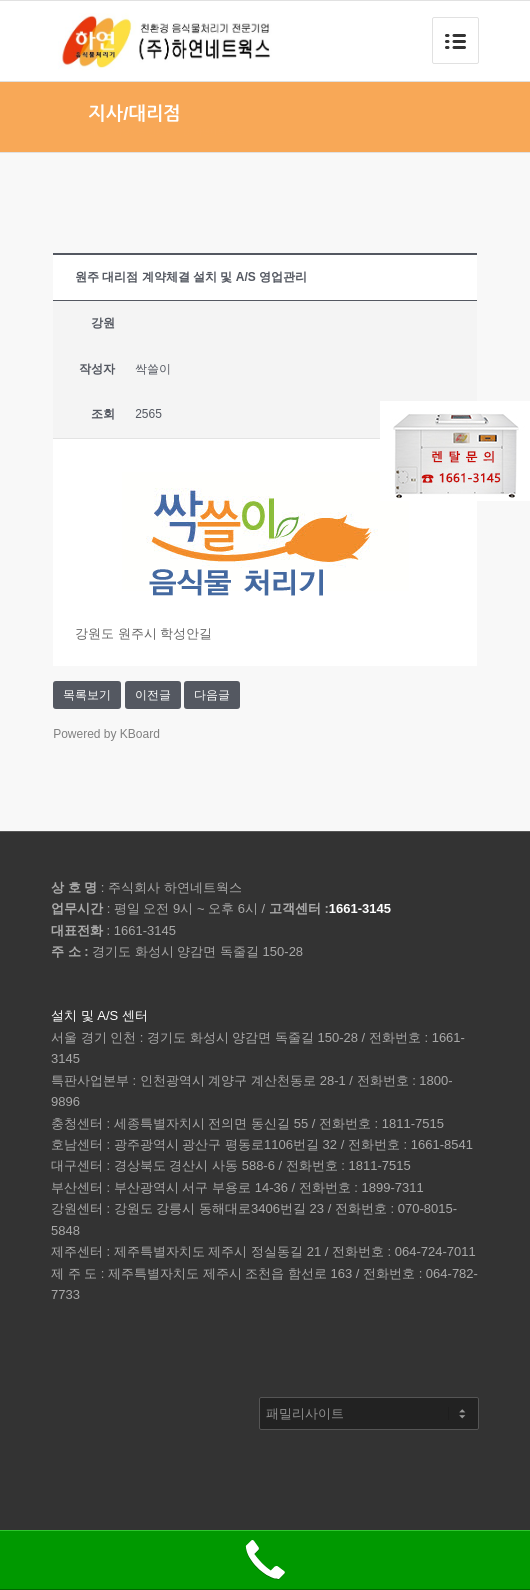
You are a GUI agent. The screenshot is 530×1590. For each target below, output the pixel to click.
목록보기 (87, 695)
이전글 (153, 695)
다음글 (212, 695)
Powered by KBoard (106, 734)
